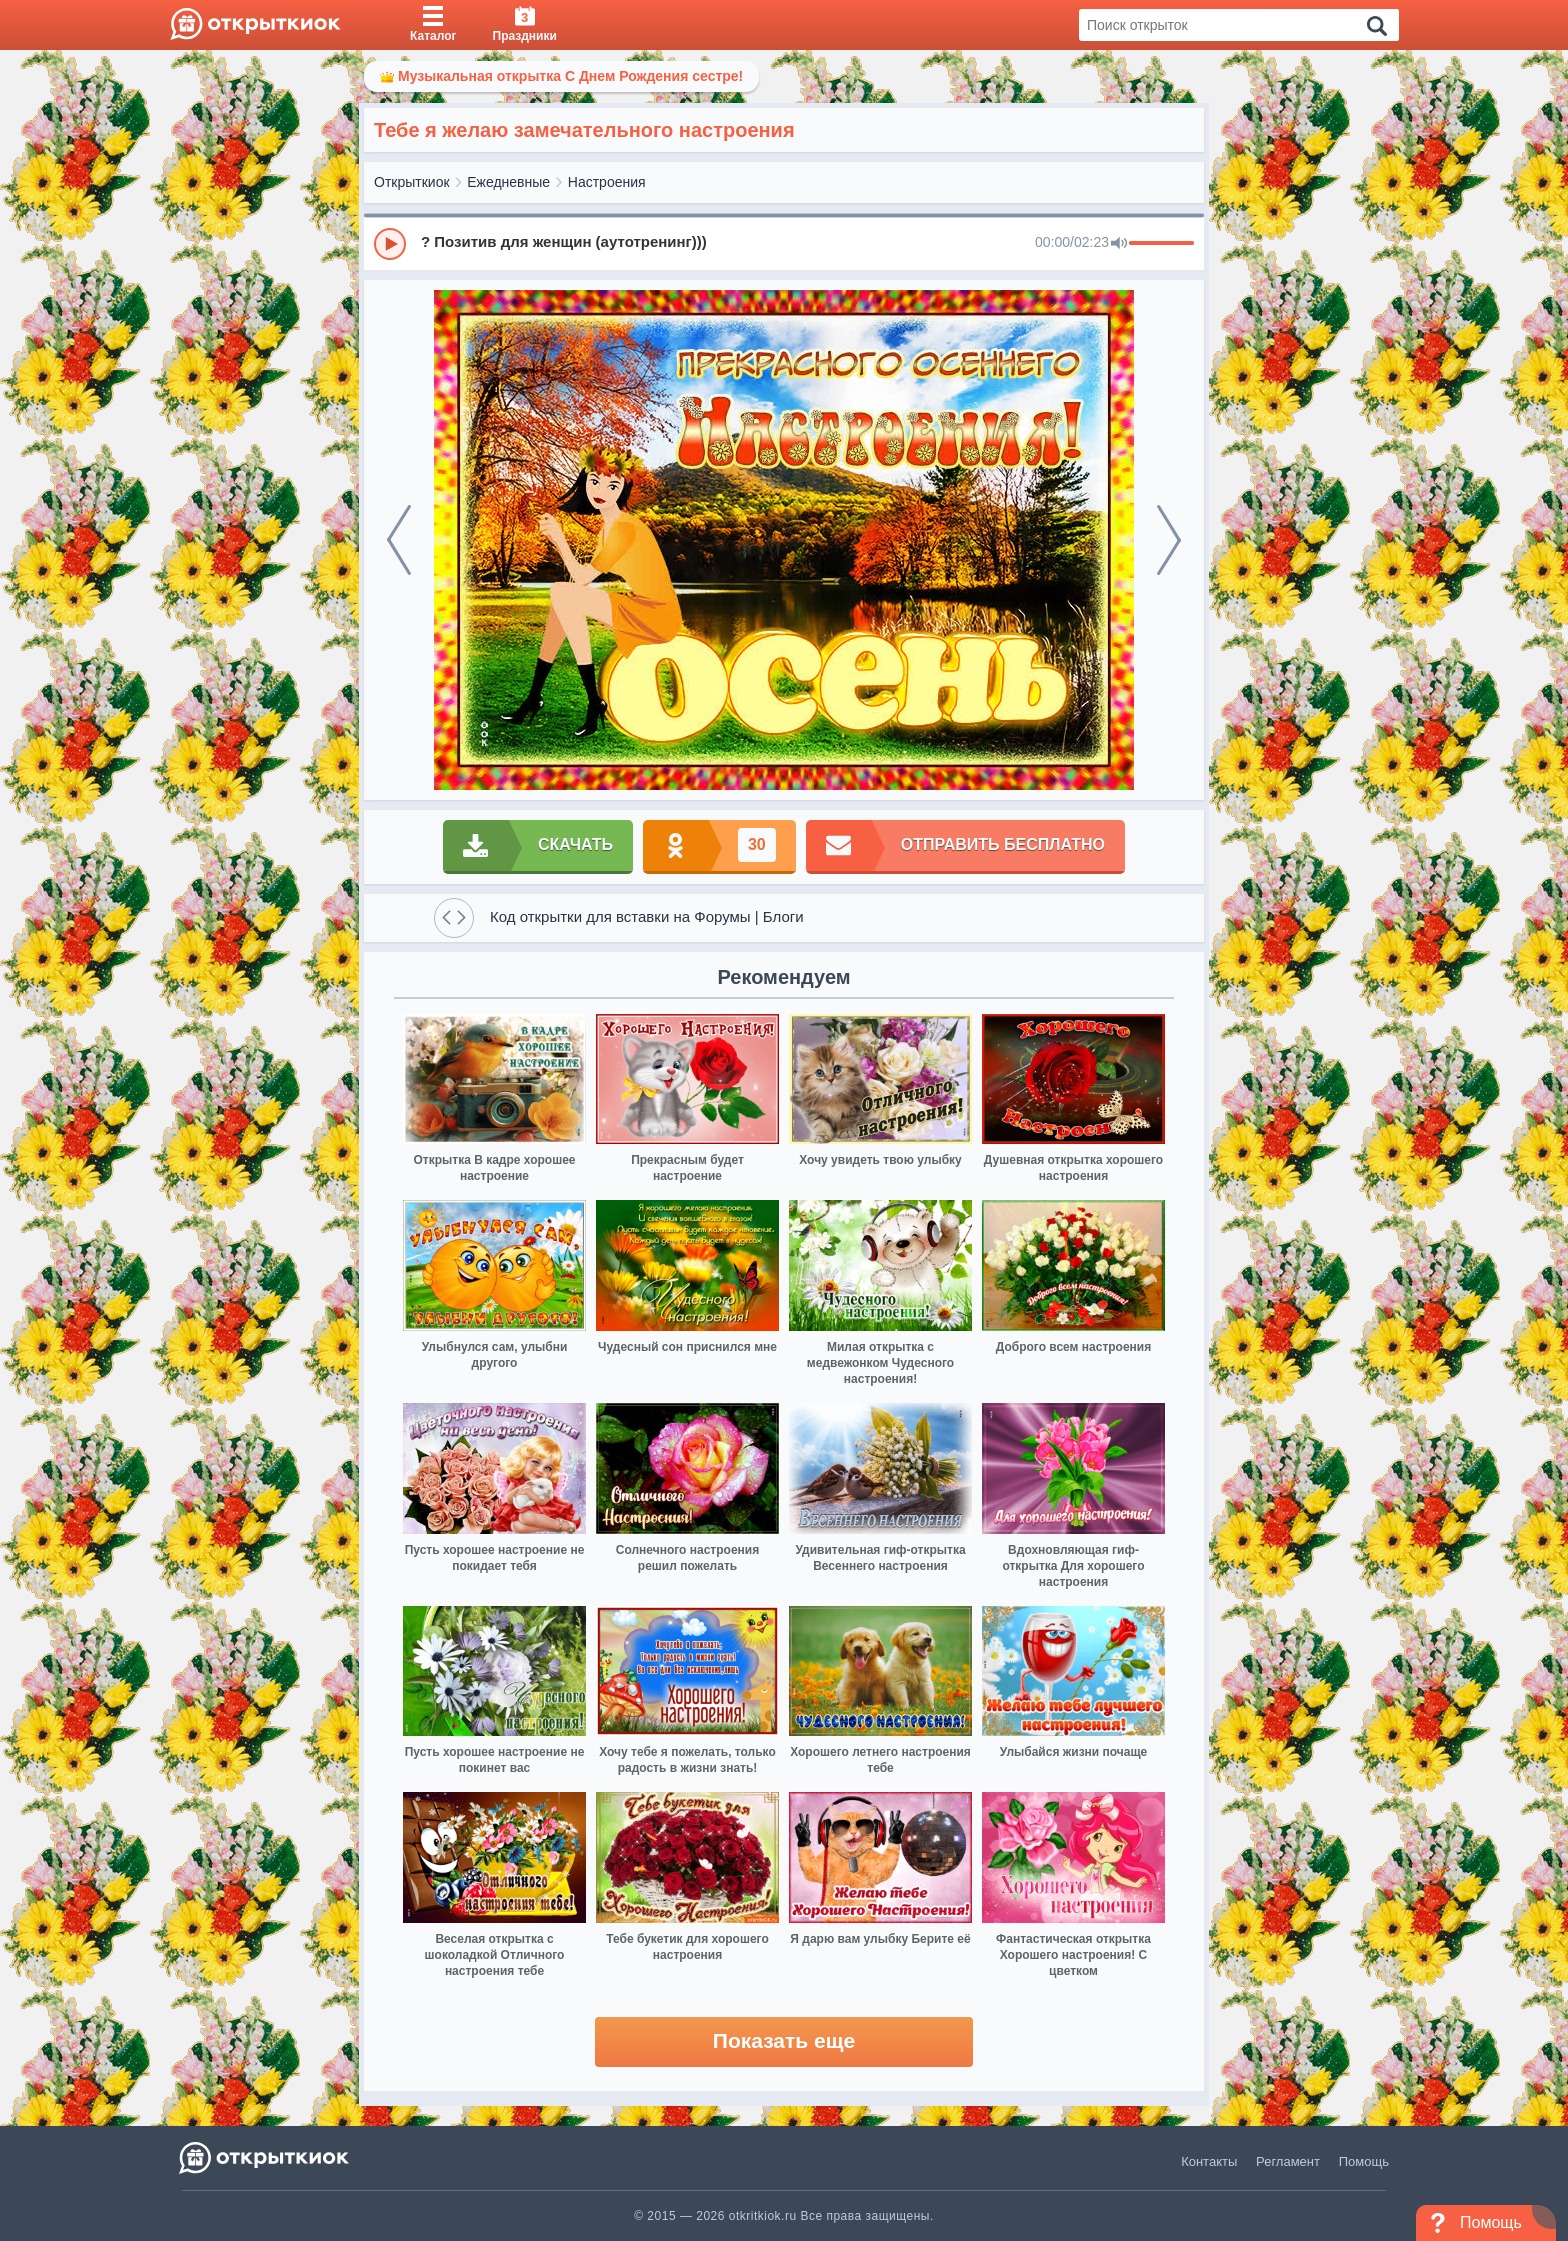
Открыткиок (412, 182)
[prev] (399, 540)
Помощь (1364, 2161)
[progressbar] (1161, 244)
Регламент (1288, 2161)
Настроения (607, 182)
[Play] (390, 244)
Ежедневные (508, 182)
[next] (1169, 540)
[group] (784, 243)
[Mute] (1119, 244)
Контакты (1209, 2161)
